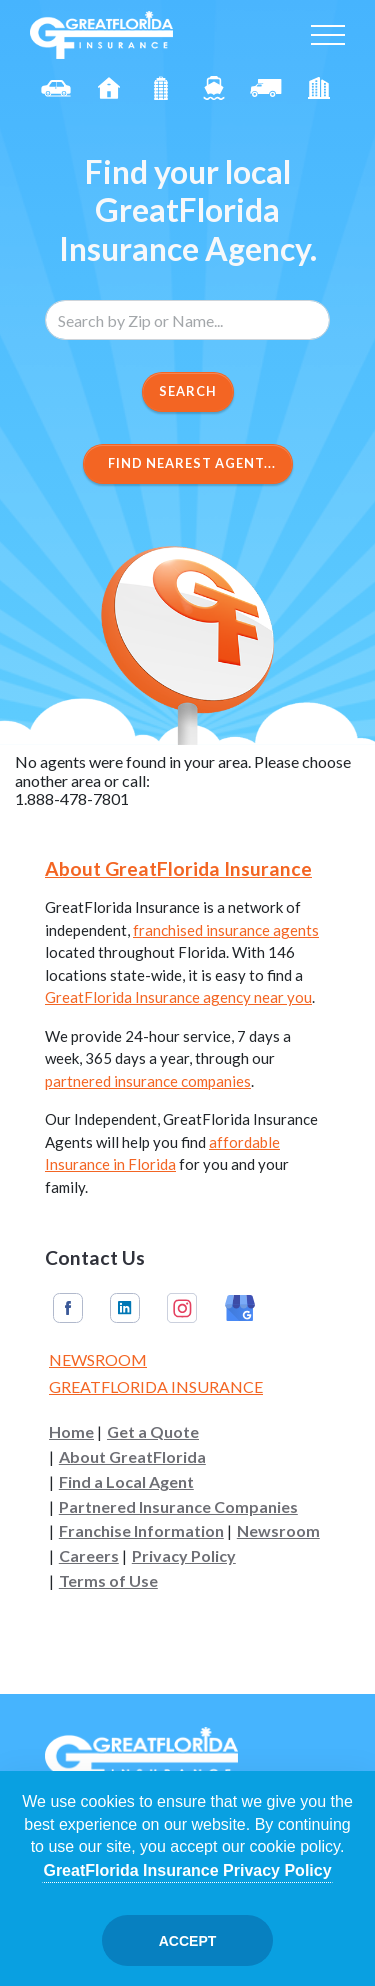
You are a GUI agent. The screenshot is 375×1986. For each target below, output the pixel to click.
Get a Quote (153, 1432)
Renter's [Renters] (319, 88)
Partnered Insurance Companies (178, 1507)
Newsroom (278, 1531)
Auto (56, 88)
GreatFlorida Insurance (156, 1386)
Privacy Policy (184, 1556)
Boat (214, 88)
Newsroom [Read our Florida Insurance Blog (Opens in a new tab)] (98, 1359)
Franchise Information (141, 1531)
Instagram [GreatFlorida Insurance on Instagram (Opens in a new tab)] (182, 1308)
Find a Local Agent (126, 1482)
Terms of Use (108, 1581)
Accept (188, 1941)
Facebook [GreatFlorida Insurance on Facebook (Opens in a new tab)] (68, 1308)
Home (71, 1432)
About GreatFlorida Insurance (178, 868)
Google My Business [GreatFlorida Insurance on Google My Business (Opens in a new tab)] (240, 1308)
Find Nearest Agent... (188, 463)
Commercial (266, 88)
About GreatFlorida (132, 1457)
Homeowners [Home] (109, 88)
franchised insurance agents (226, 930)
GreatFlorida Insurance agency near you (178, 997)
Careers (89, 1556)
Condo (161, 88)
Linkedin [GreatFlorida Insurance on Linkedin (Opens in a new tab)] (125, 1308)
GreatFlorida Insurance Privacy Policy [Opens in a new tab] (187, 1870)
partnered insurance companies (148, 1081)
